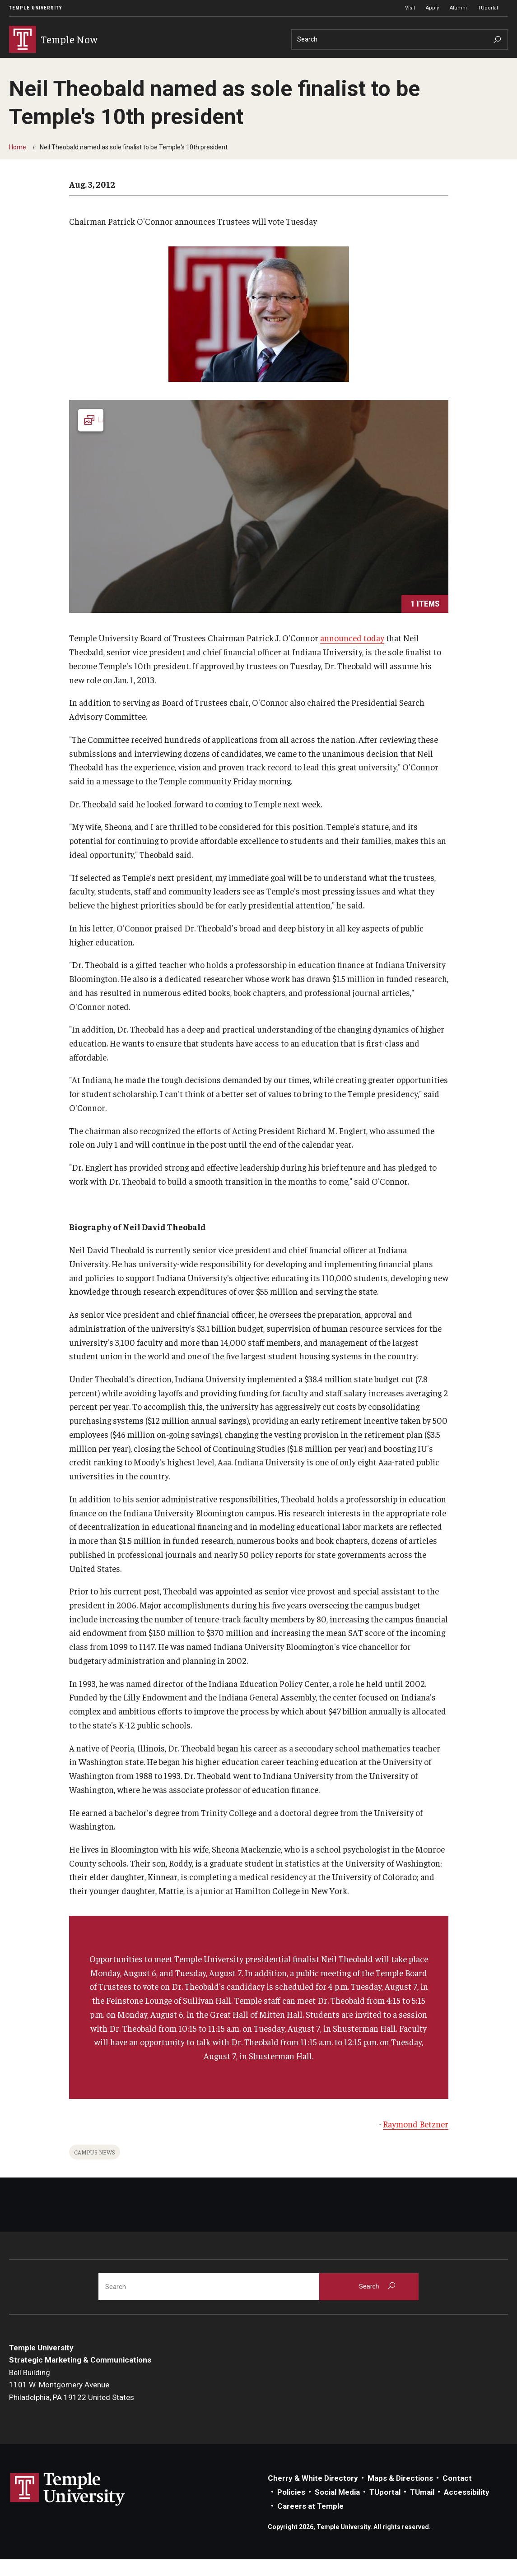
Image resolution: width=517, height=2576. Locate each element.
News (22, 64)
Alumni (458, 8)
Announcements (112, 64)
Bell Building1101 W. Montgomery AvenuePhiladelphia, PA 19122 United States (71, 2401)
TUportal (488, 8)
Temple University (35, 8)
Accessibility (466, 2508)
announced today (352, 654)
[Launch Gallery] (258, 523)
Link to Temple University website (67, 2506)
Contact (457, 2494)
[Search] (399, 39)
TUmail (422, 2508)
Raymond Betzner (415, 2140)
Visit (410, 8)
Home (17, 163)
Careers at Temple (310, 2522)
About (157, 64)
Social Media (337, 2508)
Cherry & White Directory (313, 2494)
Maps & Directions (400, 2494)
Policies (291, 2508)
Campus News (94, 2168)
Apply (432, 8)
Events (61, 64)
